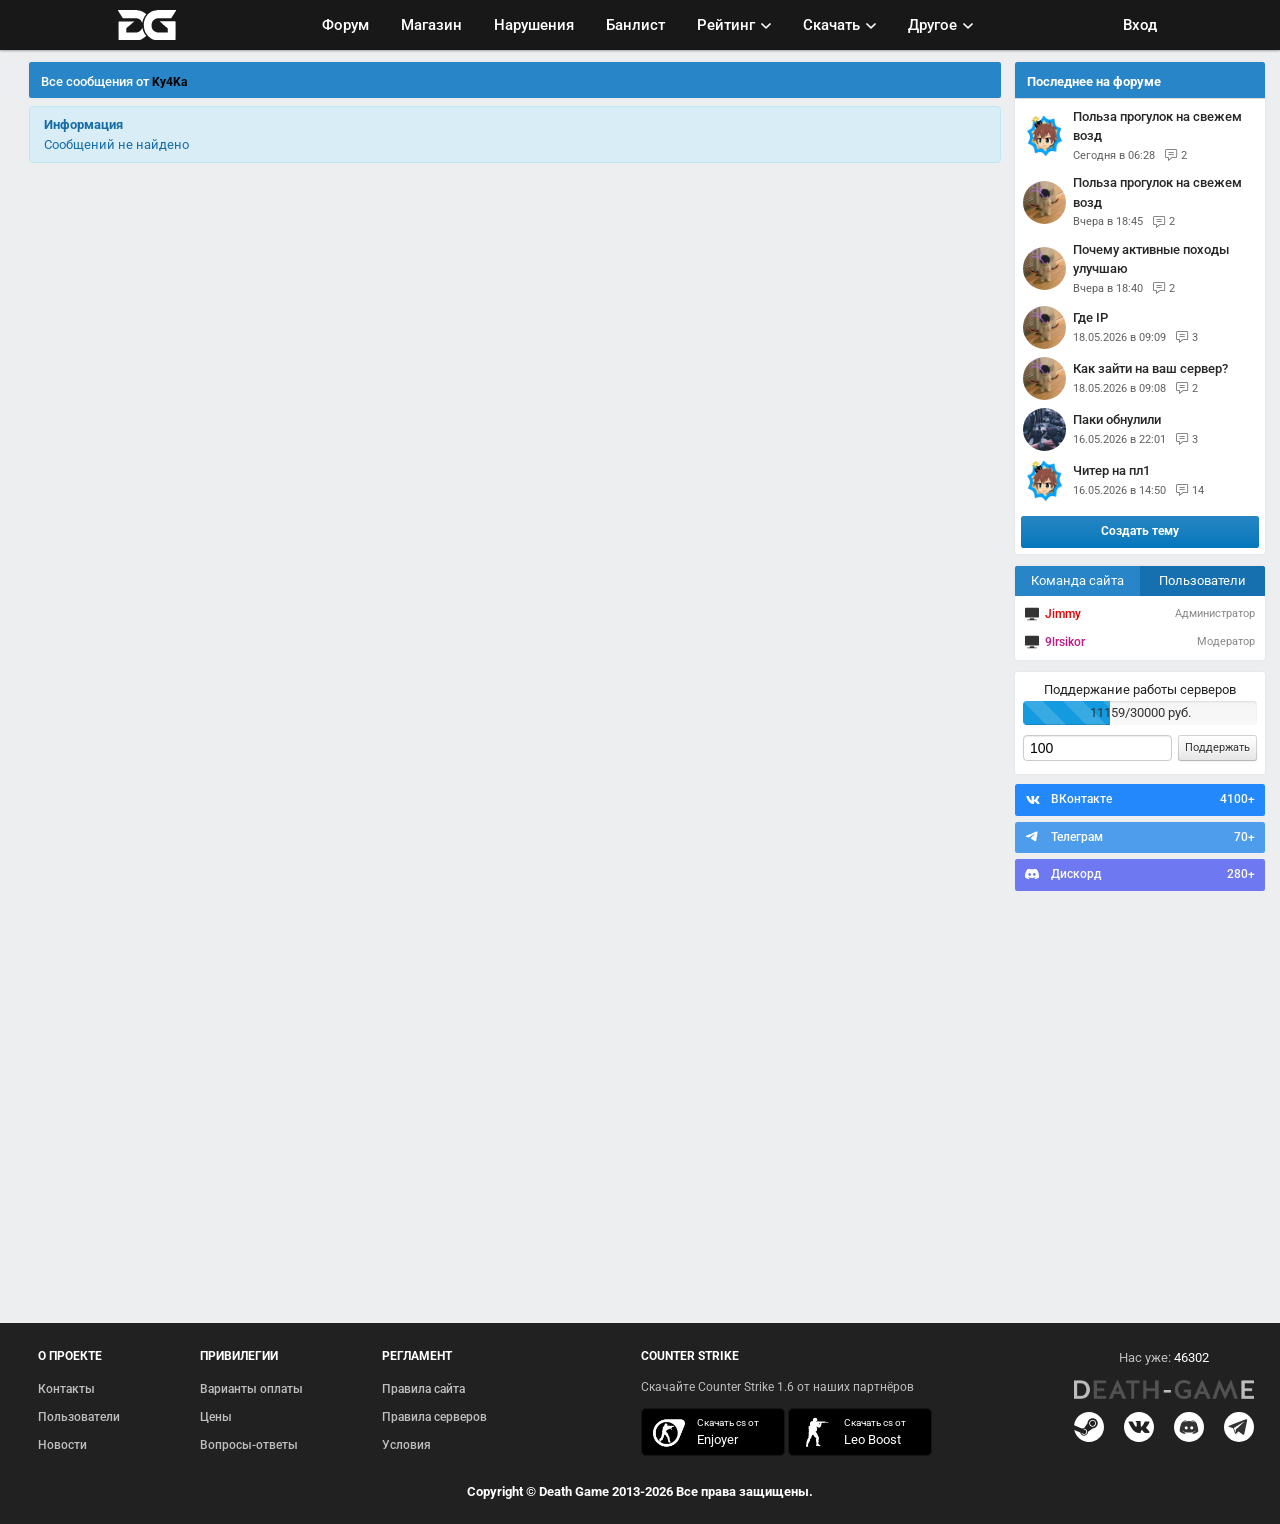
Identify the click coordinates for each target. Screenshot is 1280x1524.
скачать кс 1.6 (850, 1432)
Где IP (1090, 317)
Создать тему (1140, 531)
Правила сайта (423, 1389)
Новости (62, 1445)
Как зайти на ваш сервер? (1150, 368)
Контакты (66, 1389)
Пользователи (1202, 580)
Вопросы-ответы (249, 1445)
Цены (216, 1417)
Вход (1140, 25)
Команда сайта (1077, 580)
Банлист (635, 25)
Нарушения (534, 25)
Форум (345, 25)
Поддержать (1217, 747)
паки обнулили (1117, 419)
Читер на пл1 (1111, 470)
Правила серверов (434, 1417)
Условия (406, 1445)
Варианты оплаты (251, 1389)
